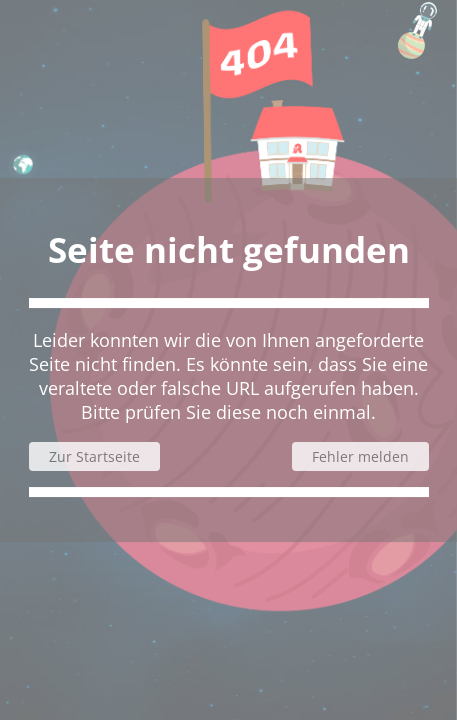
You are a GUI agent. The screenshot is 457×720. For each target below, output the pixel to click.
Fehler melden (360, 456)
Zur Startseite (94, 456)
